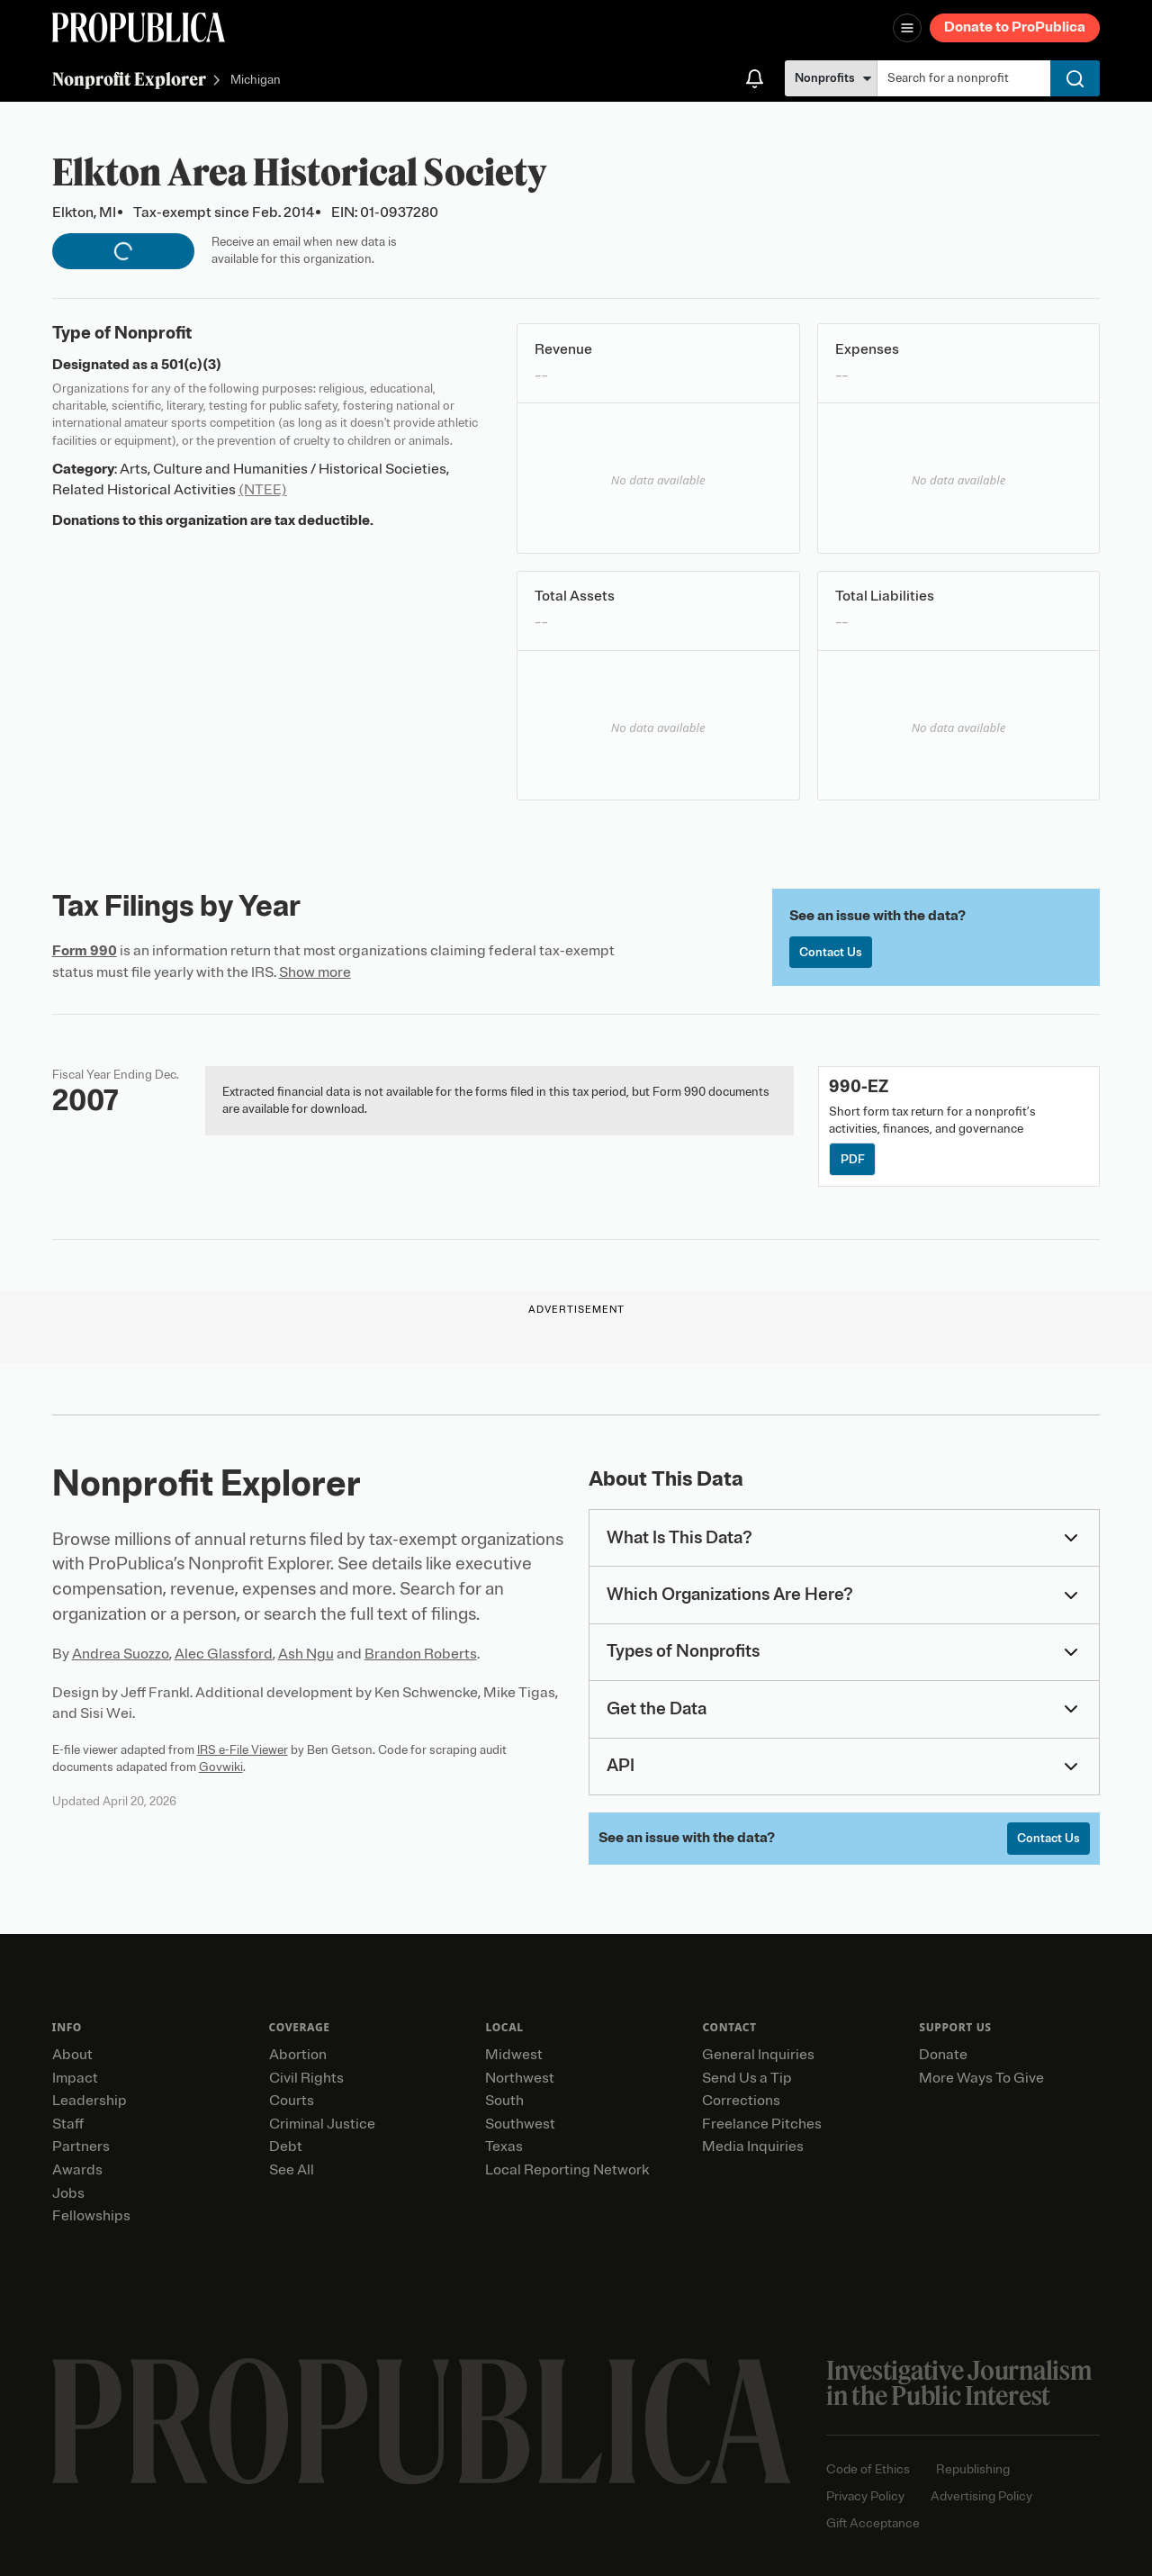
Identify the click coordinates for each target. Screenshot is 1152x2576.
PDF (853, 1159)
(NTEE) (262, 490)
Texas (504, 2147)
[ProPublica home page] (421, 2421)
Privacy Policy (865, 2496)
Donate (943, 2055)
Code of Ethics (868, 2469)
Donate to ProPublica (1014, 27)
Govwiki (221, 1767)
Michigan (255, 80)
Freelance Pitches (762, 2124)
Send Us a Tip (747, 2078)
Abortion (298, 2055)
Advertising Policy (981, 2496)
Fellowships (91, 2216)
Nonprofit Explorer (129, 79)
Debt (285, 2147)
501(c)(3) (191, 365)
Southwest (520, 2124)
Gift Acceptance (873, 2523)
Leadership (89, 2101)
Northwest (519, 2078)
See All (291, 2170)
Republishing (973, 2469)
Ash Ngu (306, 1654)
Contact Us (830, 952)
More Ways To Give (981, 2078)
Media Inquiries (753, 2147)
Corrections (741, 2101)
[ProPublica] (138, 27)
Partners (81, 2147)
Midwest (514, 2055)
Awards (77, 2170)
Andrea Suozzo (120, 1654)
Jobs (68, 2193)
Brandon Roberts (420, 1654)
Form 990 (84, 951)
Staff (68, 2124)
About (72, 2055)
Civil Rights (306, 2078)
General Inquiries (758, 2055)
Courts (291, 2101)
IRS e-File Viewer (242, 1750)
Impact (75, 2078)
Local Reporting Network (567, 2170)
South (504, 2101)
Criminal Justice (322, 2124)
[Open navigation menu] (907, 28)
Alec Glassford (224, 1654)
